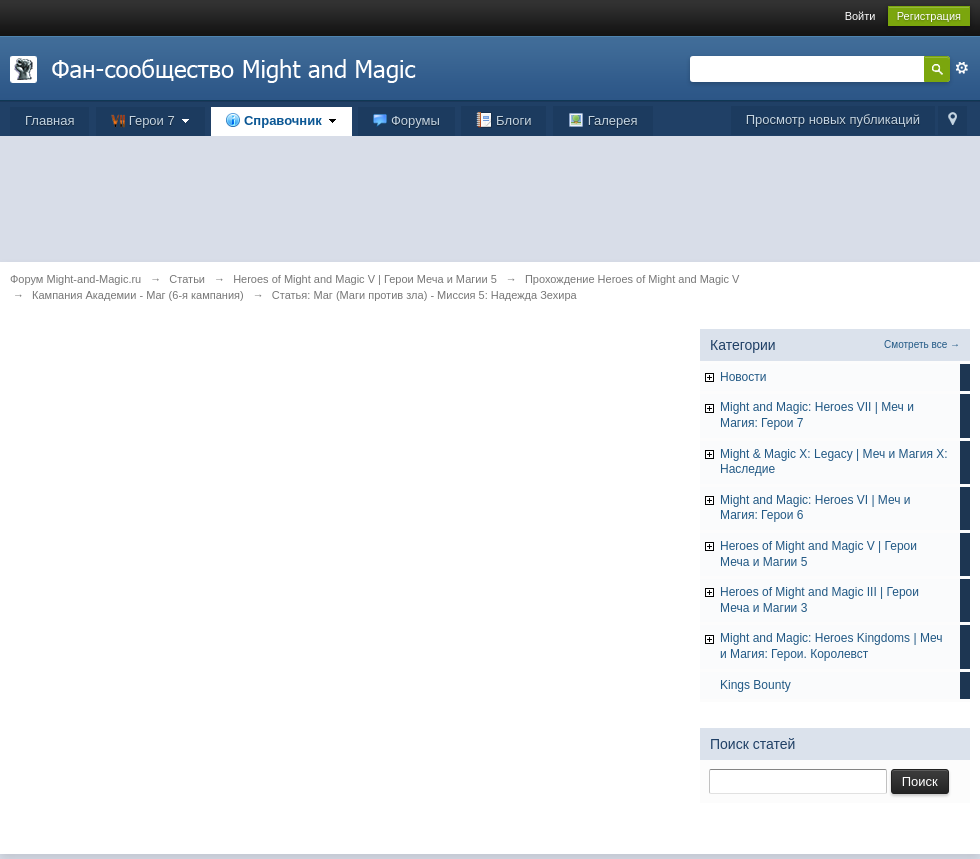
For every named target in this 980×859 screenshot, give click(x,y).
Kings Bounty (755, 685)
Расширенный (962, 68)
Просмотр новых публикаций (833, 119)
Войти (860, 16)
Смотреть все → (922, 344)
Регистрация (929, 16)
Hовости (743, 377)
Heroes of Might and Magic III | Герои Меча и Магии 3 (819, 600)
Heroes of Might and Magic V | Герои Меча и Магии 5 (818, 554)
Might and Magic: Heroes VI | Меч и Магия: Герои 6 (815, 508)
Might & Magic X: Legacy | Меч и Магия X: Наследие (834, 462)
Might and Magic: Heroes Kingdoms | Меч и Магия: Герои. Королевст (831, 646)
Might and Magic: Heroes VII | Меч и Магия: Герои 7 (817, 415)
